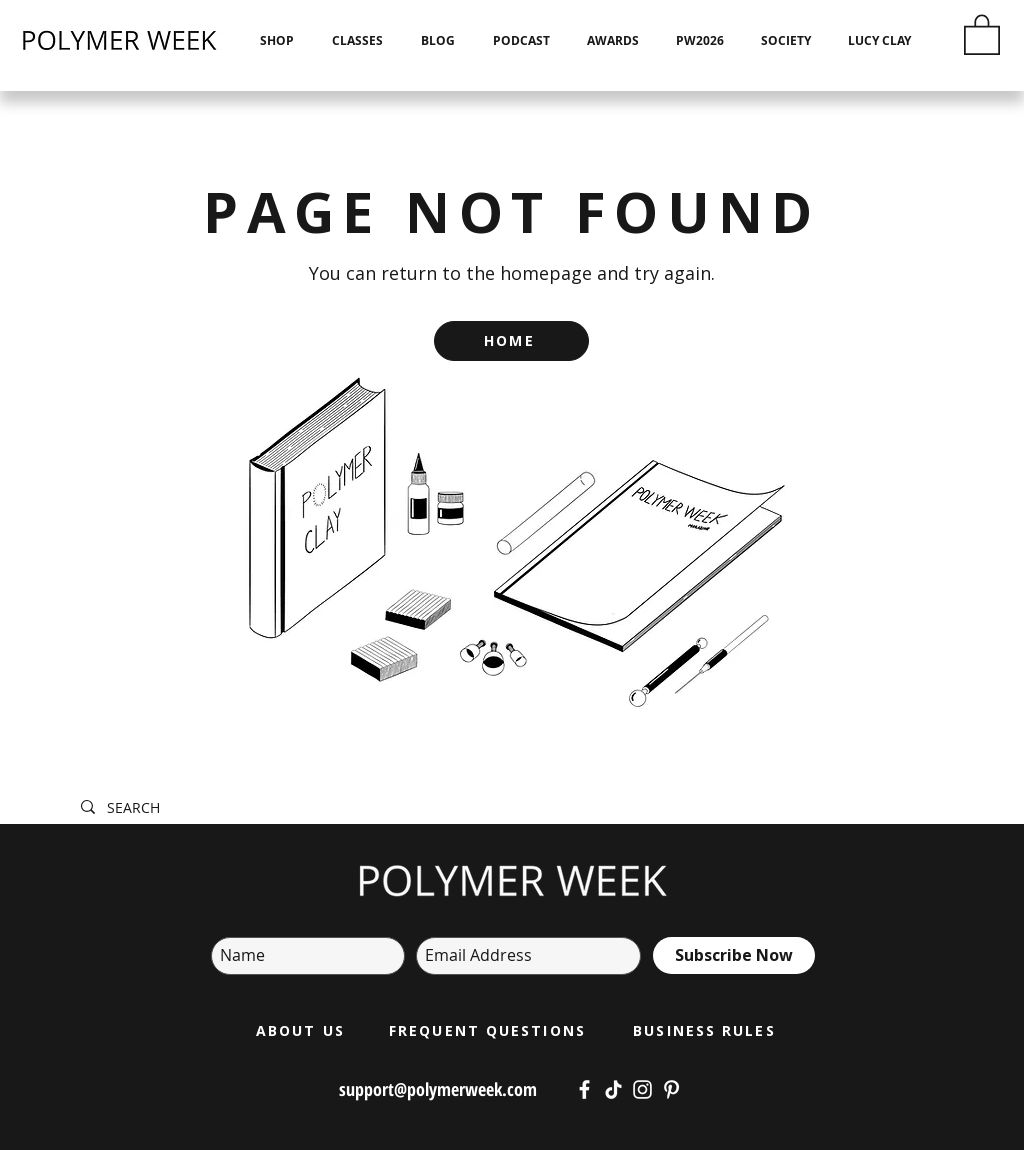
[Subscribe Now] (734, 955)
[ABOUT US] (302, 1031)
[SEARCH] (383, 808)
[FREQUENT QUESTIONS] (489, 1031)
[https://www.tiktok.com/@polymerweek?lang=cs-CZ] (613, 1089)
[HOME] (511, 341)
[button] (982, 33)
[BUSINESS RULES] (706, 1031)
